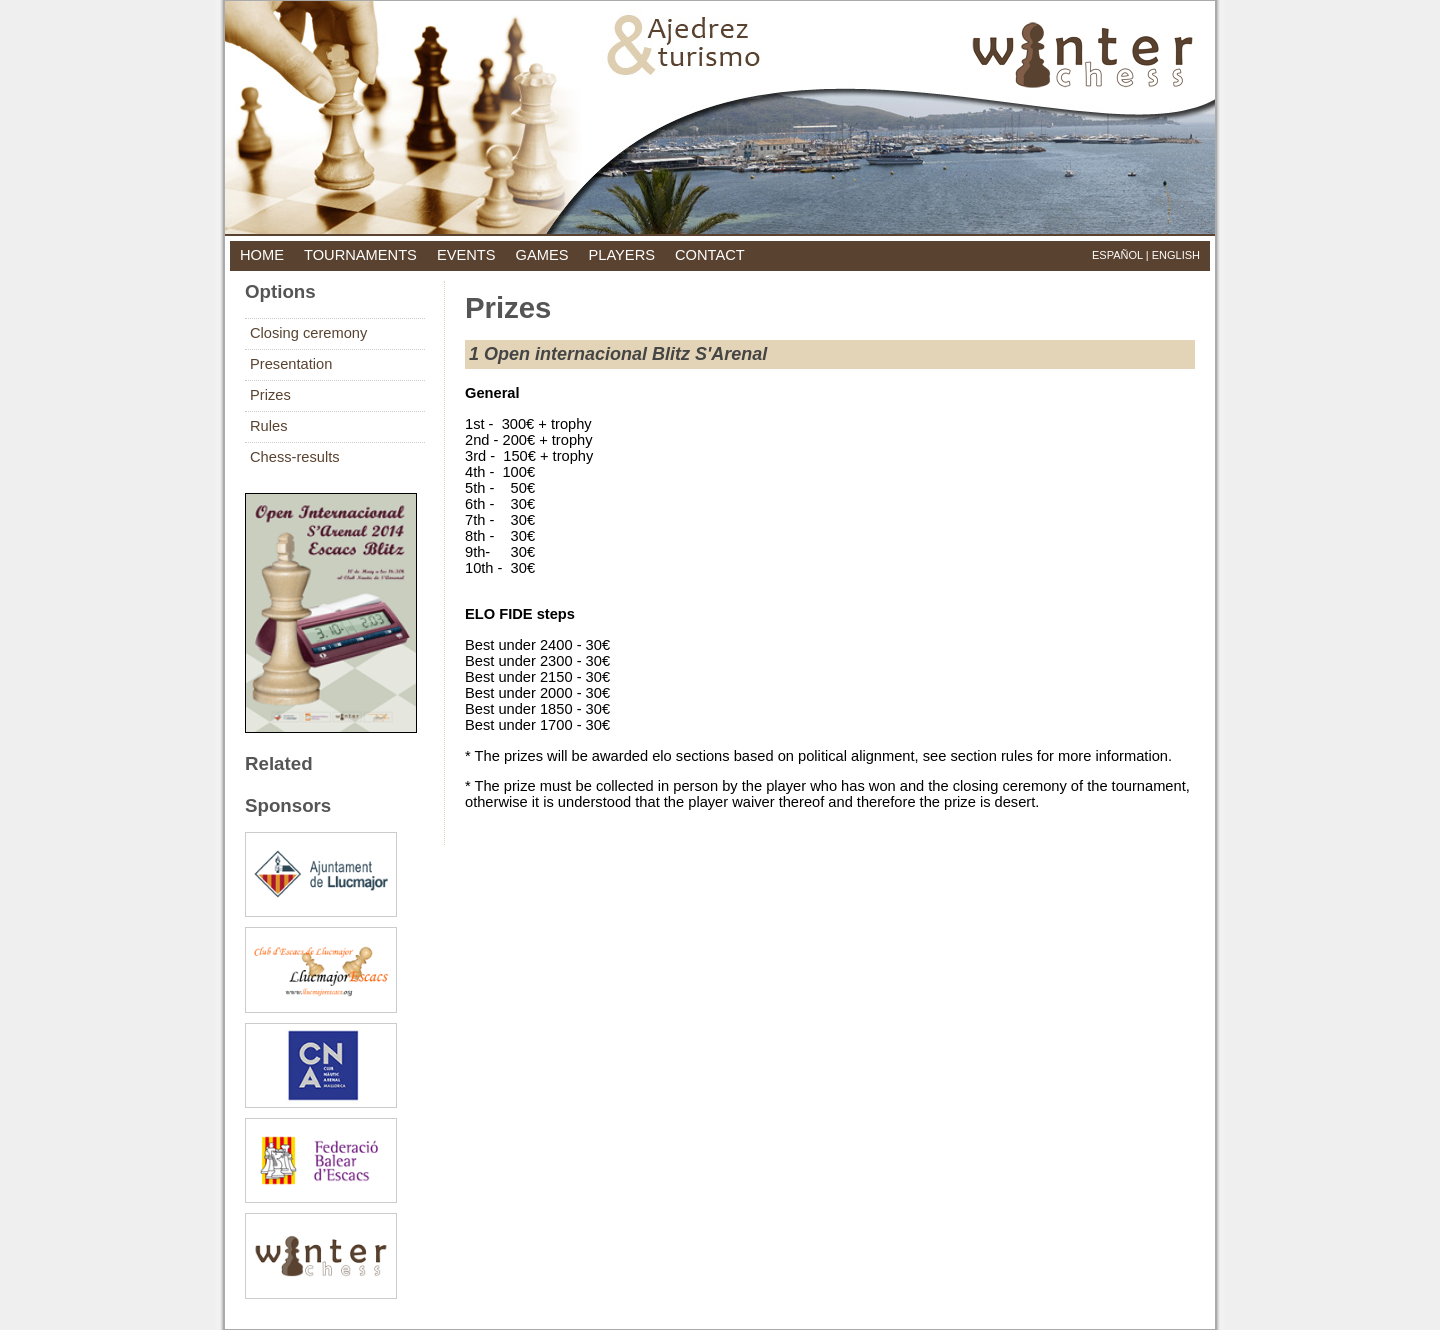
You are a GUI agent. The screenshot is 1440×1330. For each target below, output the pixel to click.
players (621, 255)
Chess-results (295, 457)
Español (1117, 255)
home (262, 255)
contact (710, 255)
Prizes (270, 395)
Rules (268, 426)
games (542, 255)
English (1176, 255)
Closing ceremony (308, 333)
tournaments (360, 255)
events (466, 255)
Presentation (291, 364)
